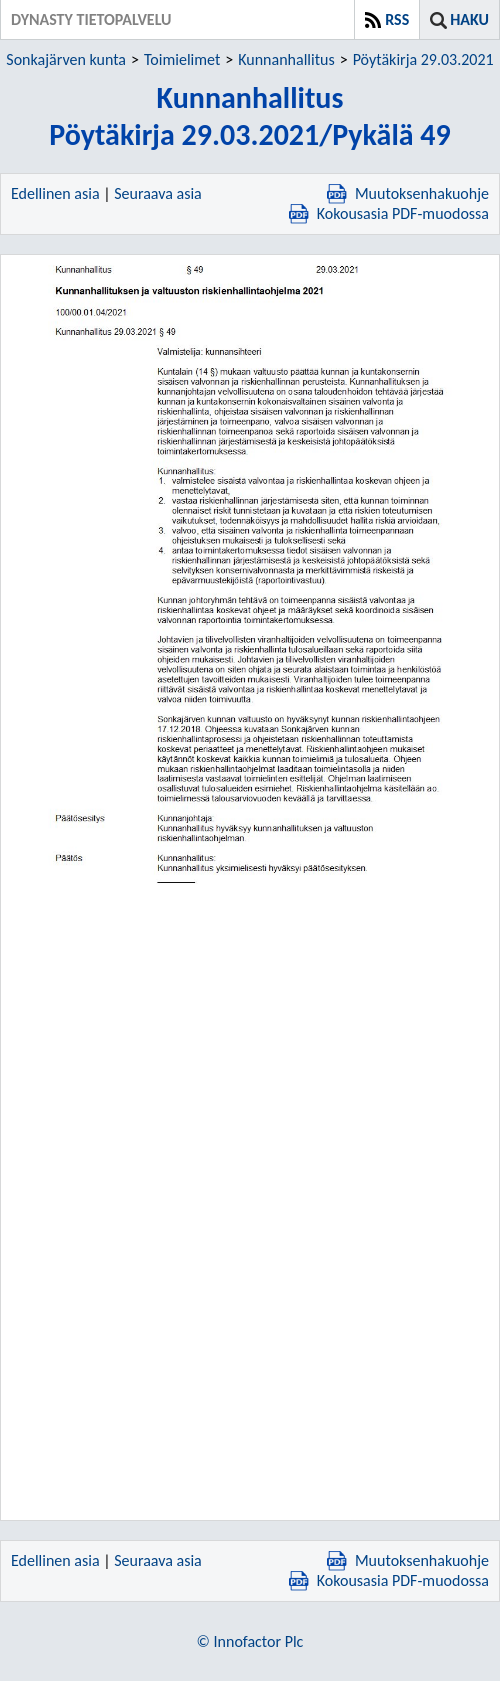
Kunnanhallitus (286, 59)
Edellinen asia (55, 193)
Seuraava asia (158, 193)
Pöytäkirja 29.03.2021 (423, 59)
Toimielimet (182, 59)
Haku (469, 19)
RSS (397, 19)
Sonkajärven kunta (66, 59)
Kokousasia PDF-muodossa (389, 213)
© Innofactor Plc (250, 1641)
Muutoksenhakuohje (408, 193)
